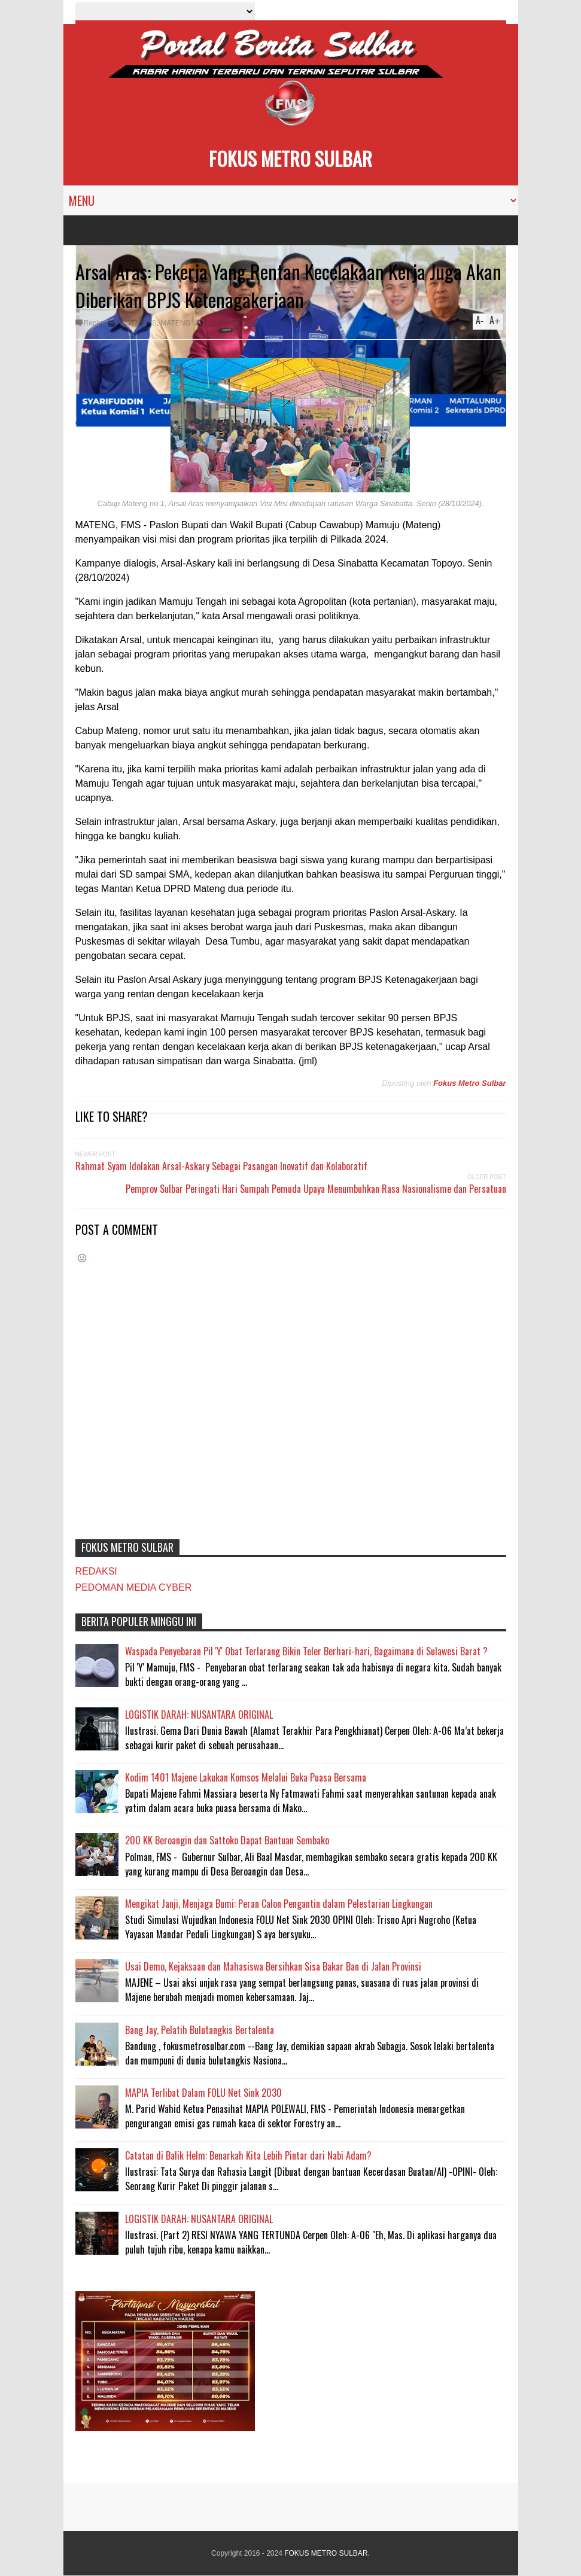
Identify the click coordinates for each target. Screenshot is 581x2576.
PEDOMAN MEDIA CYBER (133, 1587)
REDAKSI (96, 1571)
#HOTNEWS (136, 323)
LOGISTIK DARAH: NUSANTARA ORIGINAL (199, 1714)
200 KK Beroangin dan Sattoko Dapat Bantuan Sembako (227, 1840)
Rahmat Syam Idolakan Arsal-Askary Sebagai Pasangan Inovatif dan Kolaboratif (221, 1166)
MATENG (175, 323)
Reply (93, 323)
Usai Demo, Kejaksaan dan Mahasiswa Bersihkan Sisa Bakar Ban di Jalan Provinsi (273, 1966)
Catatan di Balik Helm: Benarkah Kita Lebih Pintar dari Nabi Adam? (248, 2155)
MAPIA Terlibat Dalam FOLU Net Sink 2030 (203, 2092)
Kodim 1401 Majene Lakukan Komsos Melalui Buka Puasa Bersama (245, 1777)
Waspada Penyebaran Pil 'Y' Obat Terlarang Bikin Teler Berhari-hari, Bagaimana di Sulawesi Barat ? (306, 1651)
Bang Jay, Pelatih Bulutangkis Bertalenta (199, 2030)
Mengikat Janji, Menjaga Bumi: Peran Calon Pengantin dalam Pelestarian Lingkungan (279, 1903)
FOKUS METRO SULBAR (290, 158)
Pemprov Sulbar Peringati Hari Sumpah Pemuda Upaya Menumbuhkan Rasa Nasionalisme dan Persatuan (316, 1189)
